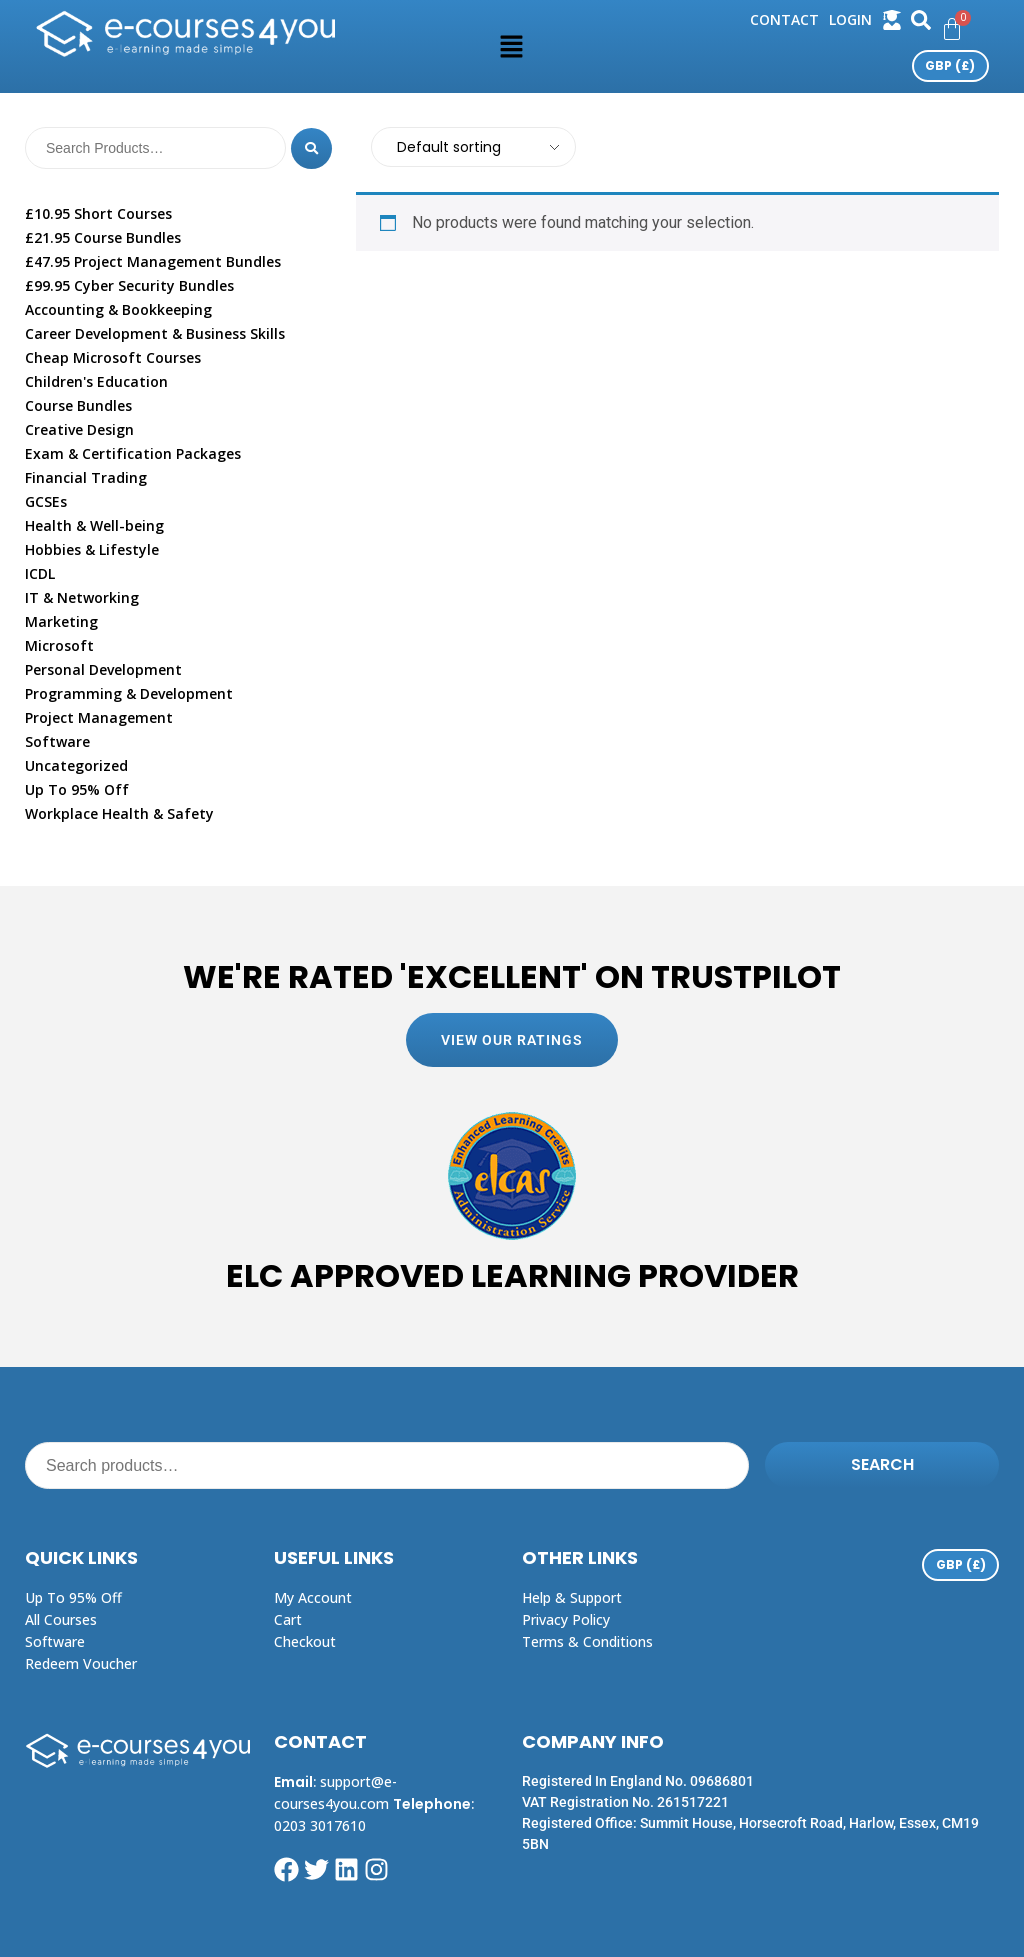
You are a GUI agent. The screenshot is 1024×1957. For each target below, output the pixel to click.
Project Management (99, 717)
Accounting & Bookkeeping (118, 309)
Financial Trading (86, 477)
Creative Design (79, 429)
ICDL (40, 573)
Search (882, 1464)
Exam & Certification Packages (133, 453)
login (850, 19)
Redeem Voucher (81, 1663)
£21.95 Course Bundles (103, 237)
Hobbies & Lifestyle (92, 549)
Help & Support (572, 1597)
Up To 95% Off (77, 789)
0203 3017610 (320, 1825)
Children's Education (96, 381)
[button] (512, 46)
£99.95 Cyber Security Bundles (129, 285)
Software (57, 741)
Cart (288, 1619)
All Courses (61, 1619)
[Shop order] (473, 147)
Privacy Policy (566, 1619)
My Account (313, 1597)
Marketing (61, 621)
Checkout (305, 1641)
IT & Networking (82, 597)
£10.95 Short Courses (98, 213)
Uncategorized (76, 765)
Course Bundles (78, 405)
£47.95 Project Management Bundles (153, 261)
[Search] (311, 148)
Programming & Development (129, 693)
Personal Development (103, 669)
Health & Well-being (94, 525)
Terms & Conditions (587, 1641)
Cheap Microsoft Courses (113, 357)
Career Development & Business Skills (155, 333)
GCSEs (46, 501)
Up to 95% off (73, 1597)
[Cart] (952, 29)
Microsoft (59, 645)
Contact (784, 19)
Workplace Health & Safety (119, 813)
